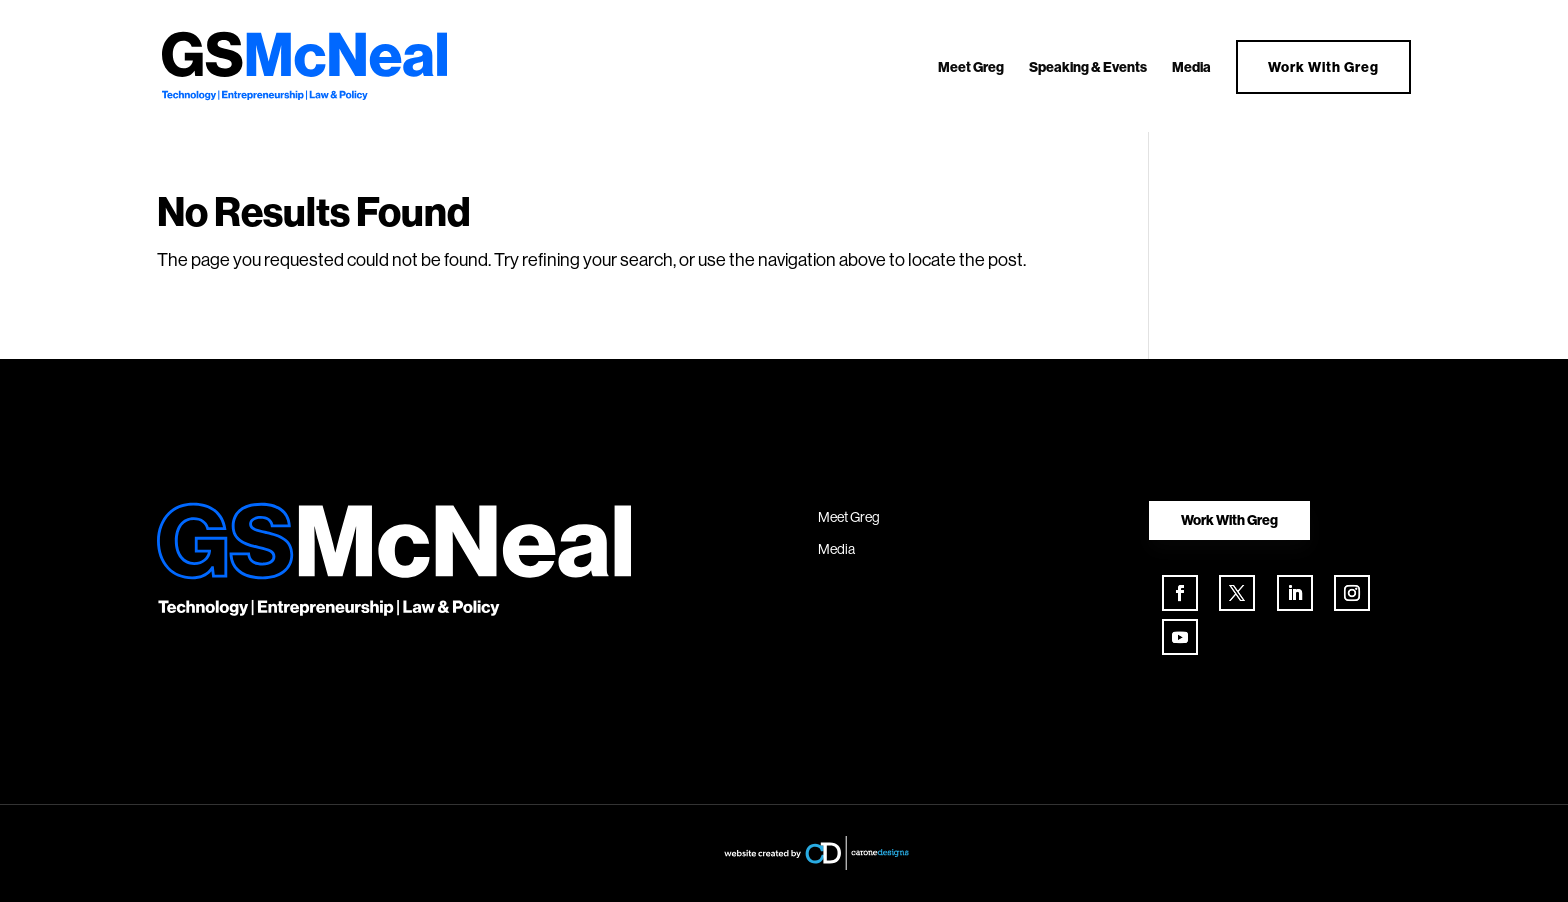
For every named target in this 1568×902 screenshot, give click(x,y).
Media (1191, 68)
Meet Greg (971, 68)
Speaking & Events (1088, 68)
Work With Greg (1323, 67)
